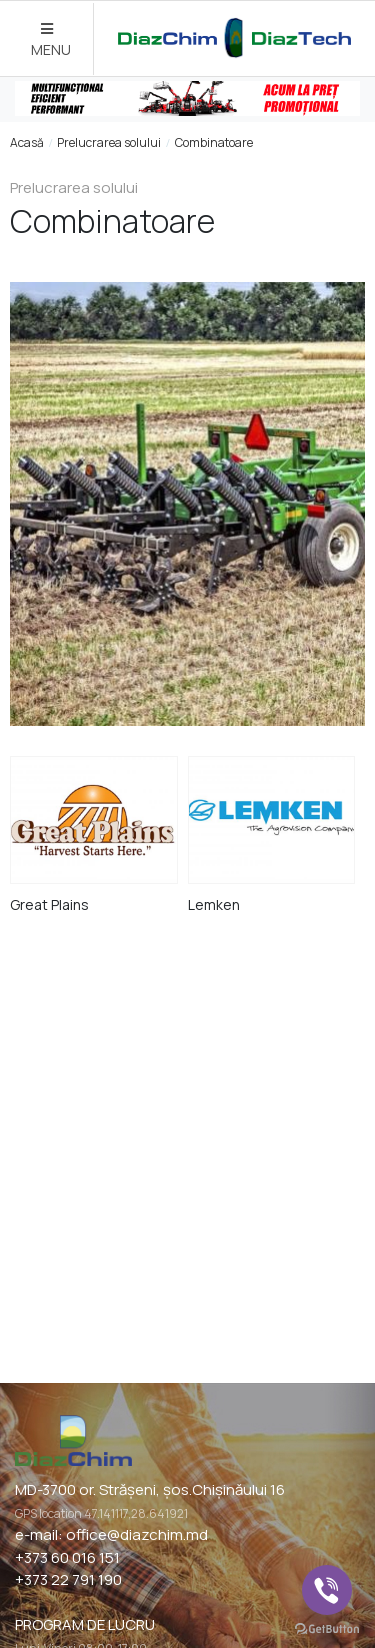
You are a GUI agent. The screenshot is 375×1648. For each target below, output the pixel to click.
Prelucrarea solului (109, 142)
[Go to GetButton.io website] (327, 1628)
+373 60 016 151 (67, 1557)
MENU (51, 40)
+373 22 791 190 (68, 1579)
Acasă (27, 142)
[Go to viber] (327, 1590)
